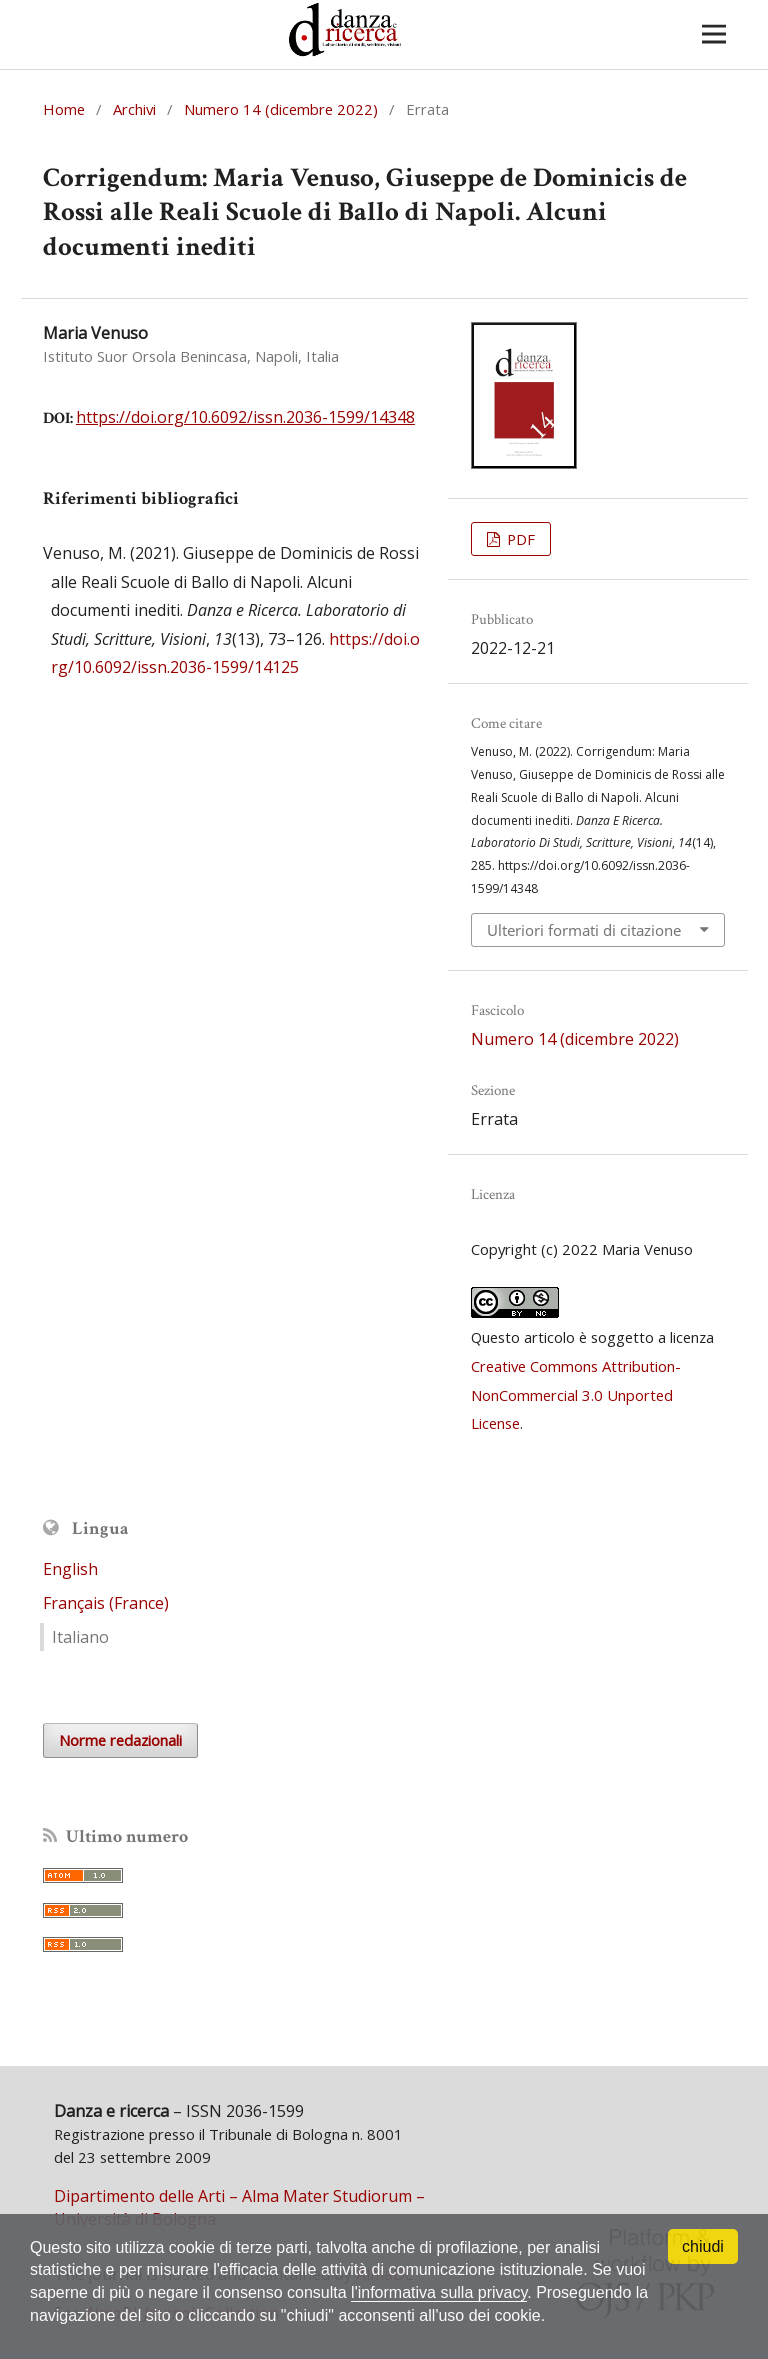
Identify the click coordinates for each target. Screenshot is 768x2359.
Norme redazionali (120, 1740)
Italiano (80, 1637)
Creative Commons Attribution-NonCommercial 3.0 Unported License (576, 1394)
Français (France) (106, 1603)
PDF (519, 539)
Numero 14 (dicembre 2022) (281, 109)
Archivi (134, 109)
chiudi (703, 2246)
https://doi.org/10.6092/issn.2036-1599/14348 (245, 417)
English (70, 1569)
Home (64, 109)
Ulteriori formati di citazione (584, 930)
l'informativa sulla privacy (439, 2292)
